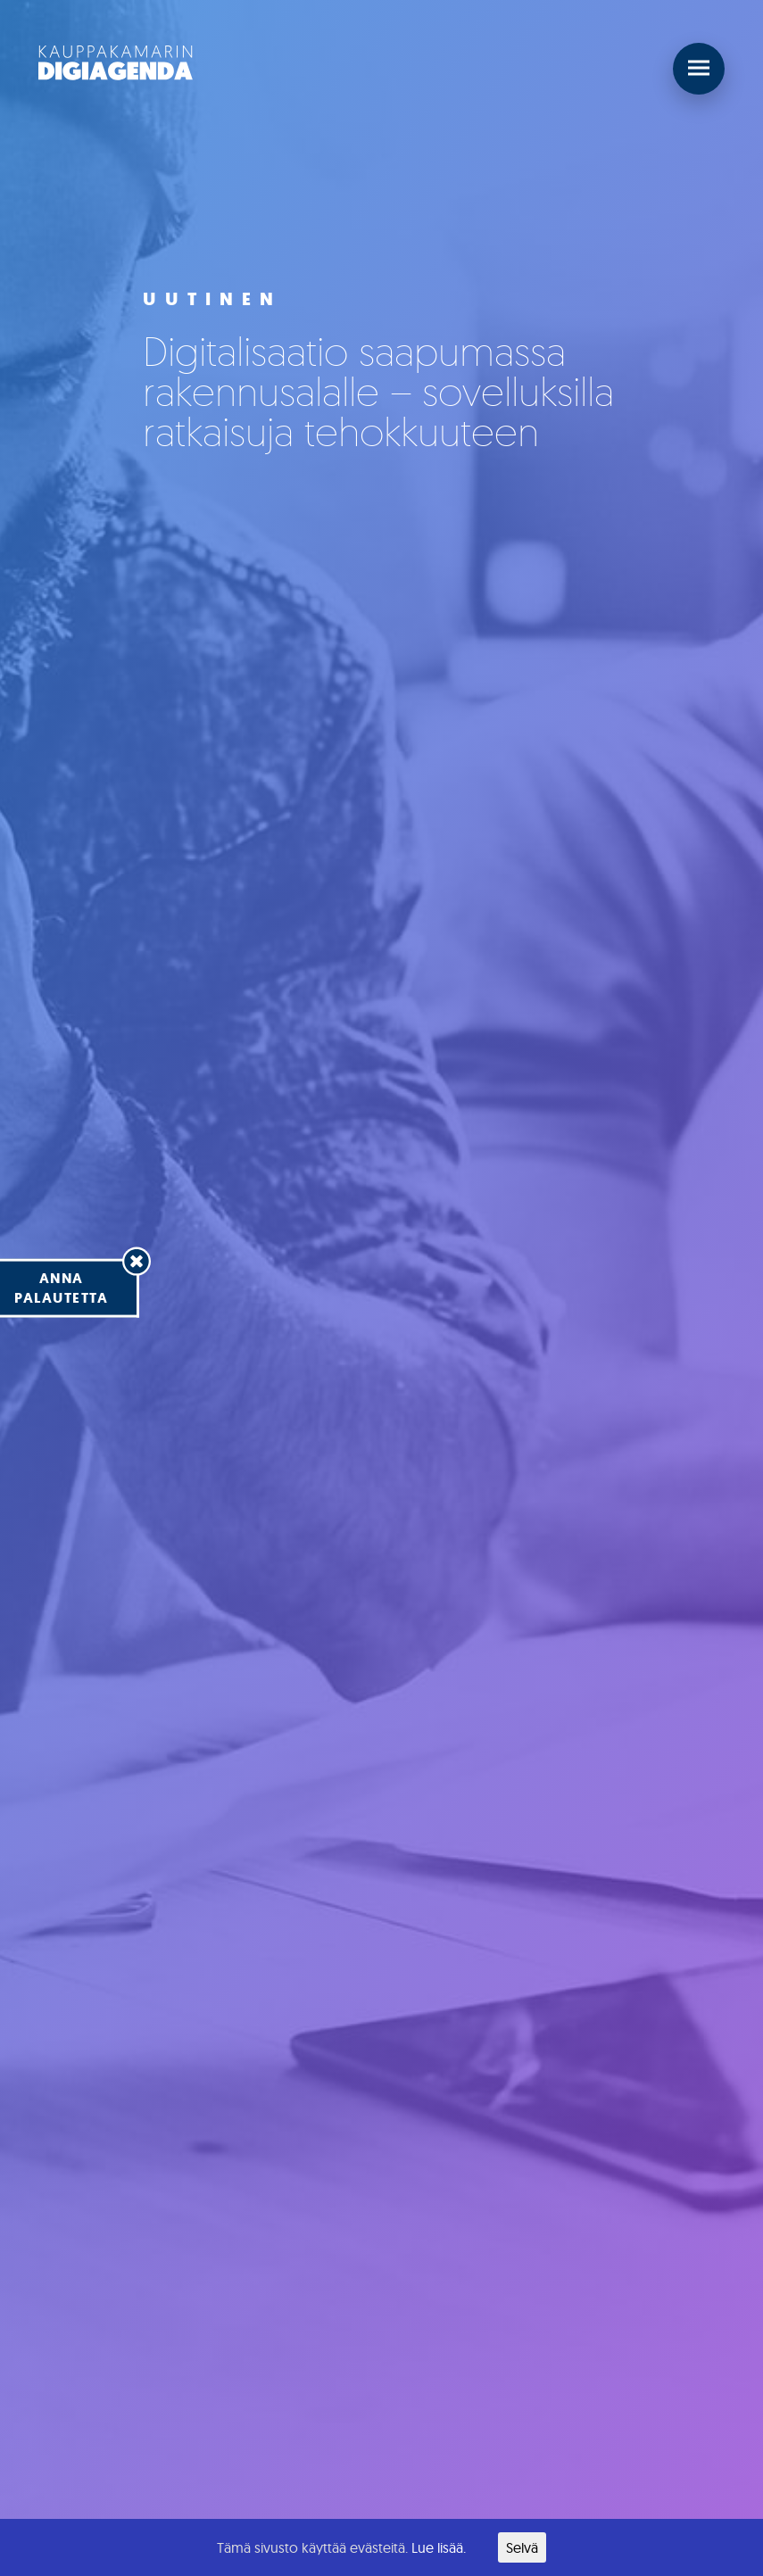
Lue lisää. (438, 2547)
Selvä (522, 2547)
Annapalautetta (61, 1287)
